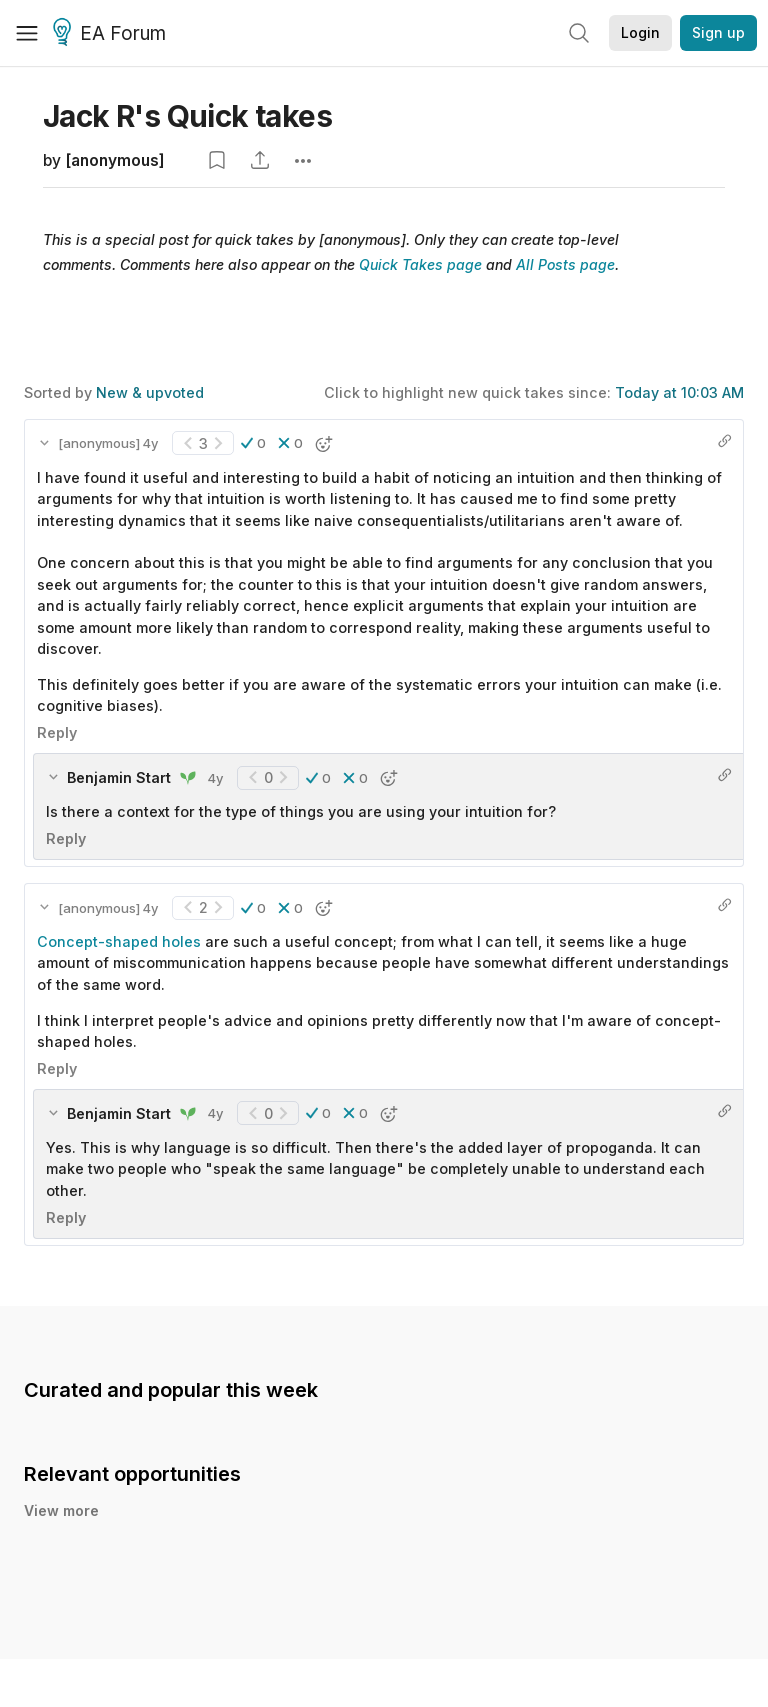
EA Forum (112, 34)
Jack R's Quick (187, 116)
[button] (253, 443)
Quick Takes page (420, 264)
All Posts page (565, 264)
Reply (57, 732)
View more (61, 1510)
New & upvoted (150, 392)
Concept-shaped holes (119, 941)
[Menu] (27, 33)
